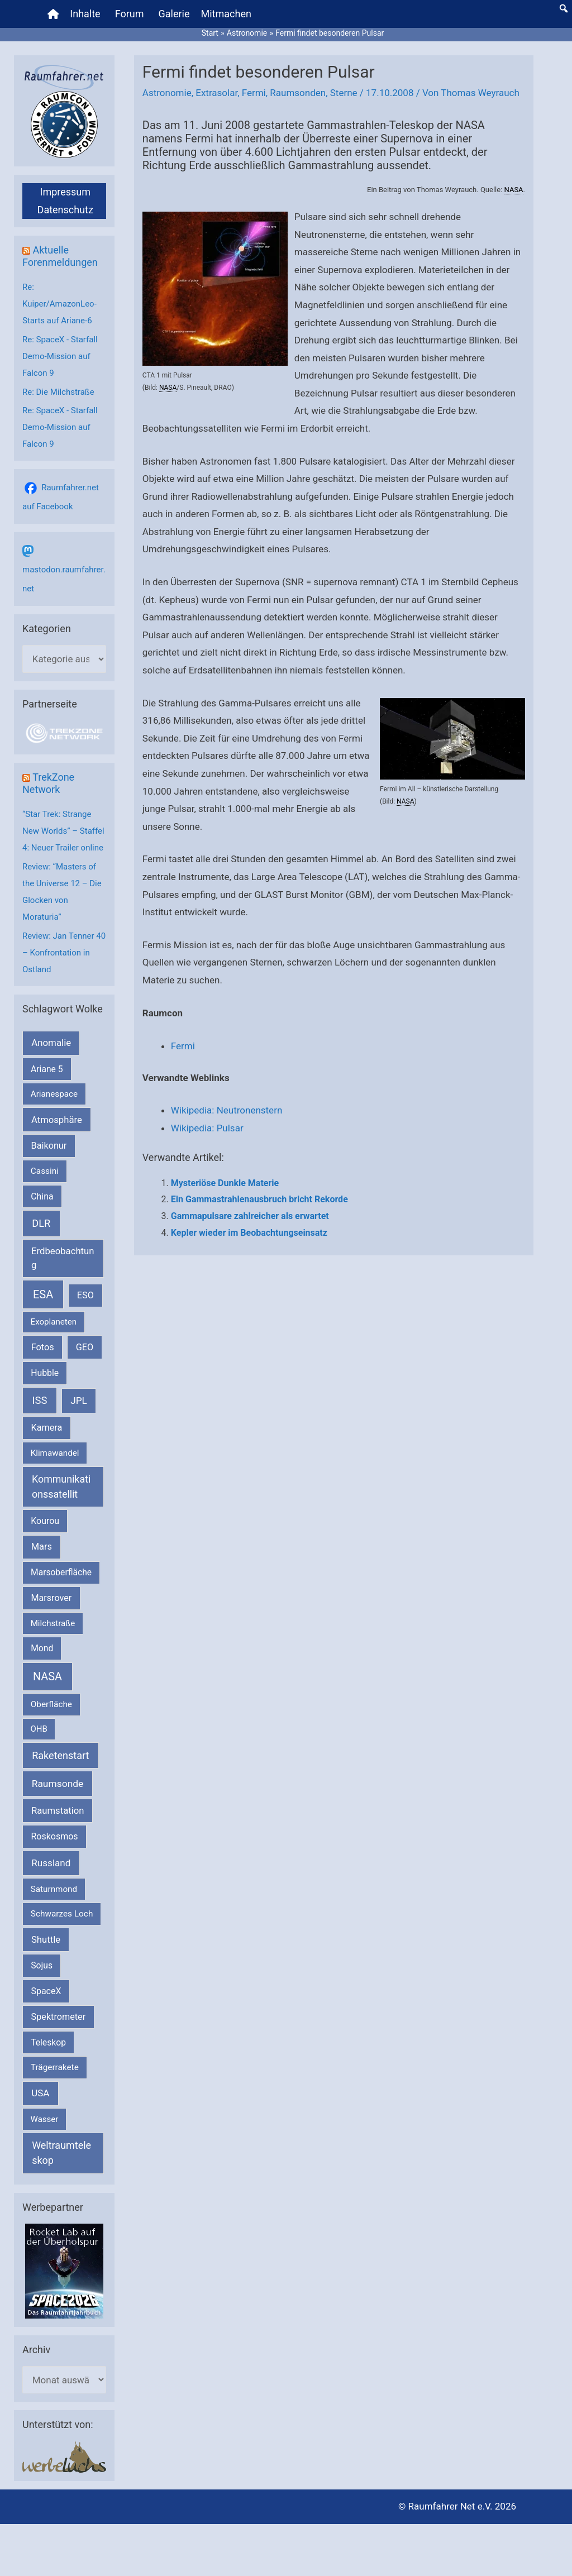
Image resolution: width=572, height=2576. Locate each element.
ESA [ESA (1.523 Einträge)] (43, 1294)
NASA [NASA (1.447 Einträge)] (47, 1676)
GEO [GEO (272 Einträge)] (84, 1347)
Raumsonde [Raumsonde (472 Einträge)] (58, 1783)
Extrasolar (216, 92)
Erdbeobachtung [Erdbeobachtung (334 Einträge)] (62, 1257)
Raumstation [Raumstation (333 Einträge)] (57, 1810)
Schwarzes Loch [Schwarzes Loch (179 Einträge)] (62, 1914)
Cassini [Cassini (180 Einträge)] (45, 1171)
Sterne (344, 92)
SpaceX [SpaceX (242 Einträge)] (46, 1991)
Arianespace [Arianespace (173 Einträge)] (54, 1094)
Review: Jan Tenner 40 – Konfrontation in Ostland (64, 952)
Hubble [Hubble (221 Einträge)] (45, 1373)
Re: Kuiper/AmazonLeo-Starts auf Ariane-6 (59, 304)
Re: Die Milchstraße (58, 392)
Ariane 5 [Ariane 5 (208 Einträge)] (47, 1069)
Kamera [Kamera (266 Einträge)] (47, 1427)
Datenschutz (65, 210)
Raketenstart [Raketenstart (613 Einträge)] (60, 1755)
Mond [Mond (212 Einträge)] (42, 1648)
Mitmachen (226, 14)
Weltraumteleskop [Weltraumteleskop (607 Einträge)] (61, 2152)
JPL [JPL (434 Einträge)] (78, 1400)
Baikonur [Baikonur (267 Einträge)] (49, 1145)
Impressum (65, 192)
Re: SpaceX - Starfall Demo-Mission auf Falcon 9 (60, 356)
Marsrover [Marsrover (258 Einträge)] (51, 1598)
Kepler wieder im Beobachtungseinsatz (249, 1232)
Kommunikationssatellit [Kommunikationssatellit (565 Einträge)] (61, 1486)
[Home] (53, 14)
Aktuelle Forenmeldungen (60, 256)
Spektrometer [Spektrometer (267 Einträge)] (58, 2016)
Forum (129, 14)
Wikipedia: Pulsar (207, 1128)
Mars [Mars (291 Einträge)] (41, 1546)
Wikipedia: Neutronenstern (226, 1110)
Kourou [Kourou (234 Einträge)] (45, 1521)
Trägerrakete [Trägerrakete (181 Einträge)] (55, 2067)
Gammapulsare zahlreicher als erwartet (250, 1216)
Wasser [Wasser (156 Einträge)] (45, 2119)
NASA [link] (513, 189)
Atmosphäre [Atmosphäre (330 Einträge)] (56, 1120)
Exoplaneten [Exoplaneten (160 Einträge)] (54, 1322)
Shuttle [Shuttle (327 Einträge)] (45, 1939)
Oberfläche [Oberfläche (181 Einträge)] (51, 1704)
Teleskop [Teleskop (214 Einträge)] (48, 2042)
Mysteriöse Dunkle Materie (225, 1183)
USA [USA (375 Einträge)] (40, 2093)
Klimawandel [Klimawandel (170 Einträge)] (55, 1453)
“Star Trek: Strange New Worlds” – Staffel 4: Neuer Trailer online (63, 831)
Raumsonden (298, 92)
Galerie (174, 14)
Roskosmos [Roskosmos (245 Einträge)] (54, 1836)
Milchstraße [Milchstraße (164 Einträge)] (53, 1623)
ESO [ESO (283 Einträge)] (85, 1295)
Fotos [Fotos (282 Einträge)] (42, 1347)
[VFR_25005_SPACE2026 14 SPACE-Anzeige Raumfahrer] (64, 2271)
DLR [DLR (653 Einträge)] (41, 1223)
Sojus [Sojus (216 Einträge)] (42, 1965)
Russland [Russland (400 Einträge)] (50, 1862)
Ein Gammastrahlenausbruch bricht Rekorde (259, 1199)
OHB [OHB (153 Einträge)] (39, 1729)
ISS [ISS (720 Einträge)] (39, 1400)
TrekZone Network (48, 783)
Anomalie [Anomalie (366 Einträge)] (51, 1042)
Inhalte (85, 14)
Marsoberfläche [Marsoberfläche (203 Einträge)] (61, 1572)
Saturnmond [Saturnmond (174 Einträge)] (54, 1889)
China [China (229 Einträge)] (42, 1196)
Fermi (254, 92)
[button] (563, 8)
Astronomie (167, 92)
